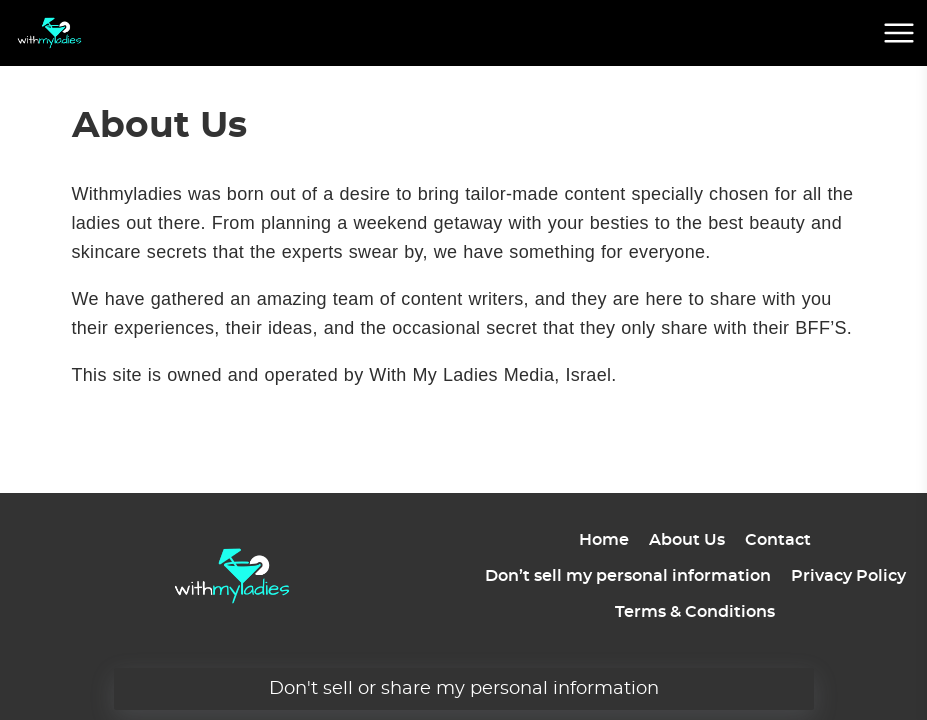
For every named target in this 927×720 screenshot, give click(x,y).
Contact (778, 540)
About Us (687, 540)
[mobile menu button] (899, 33)
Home (604, 540)
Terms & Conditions (695, 612)
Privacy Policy (848, 576)
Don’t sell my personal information (628, 576)
